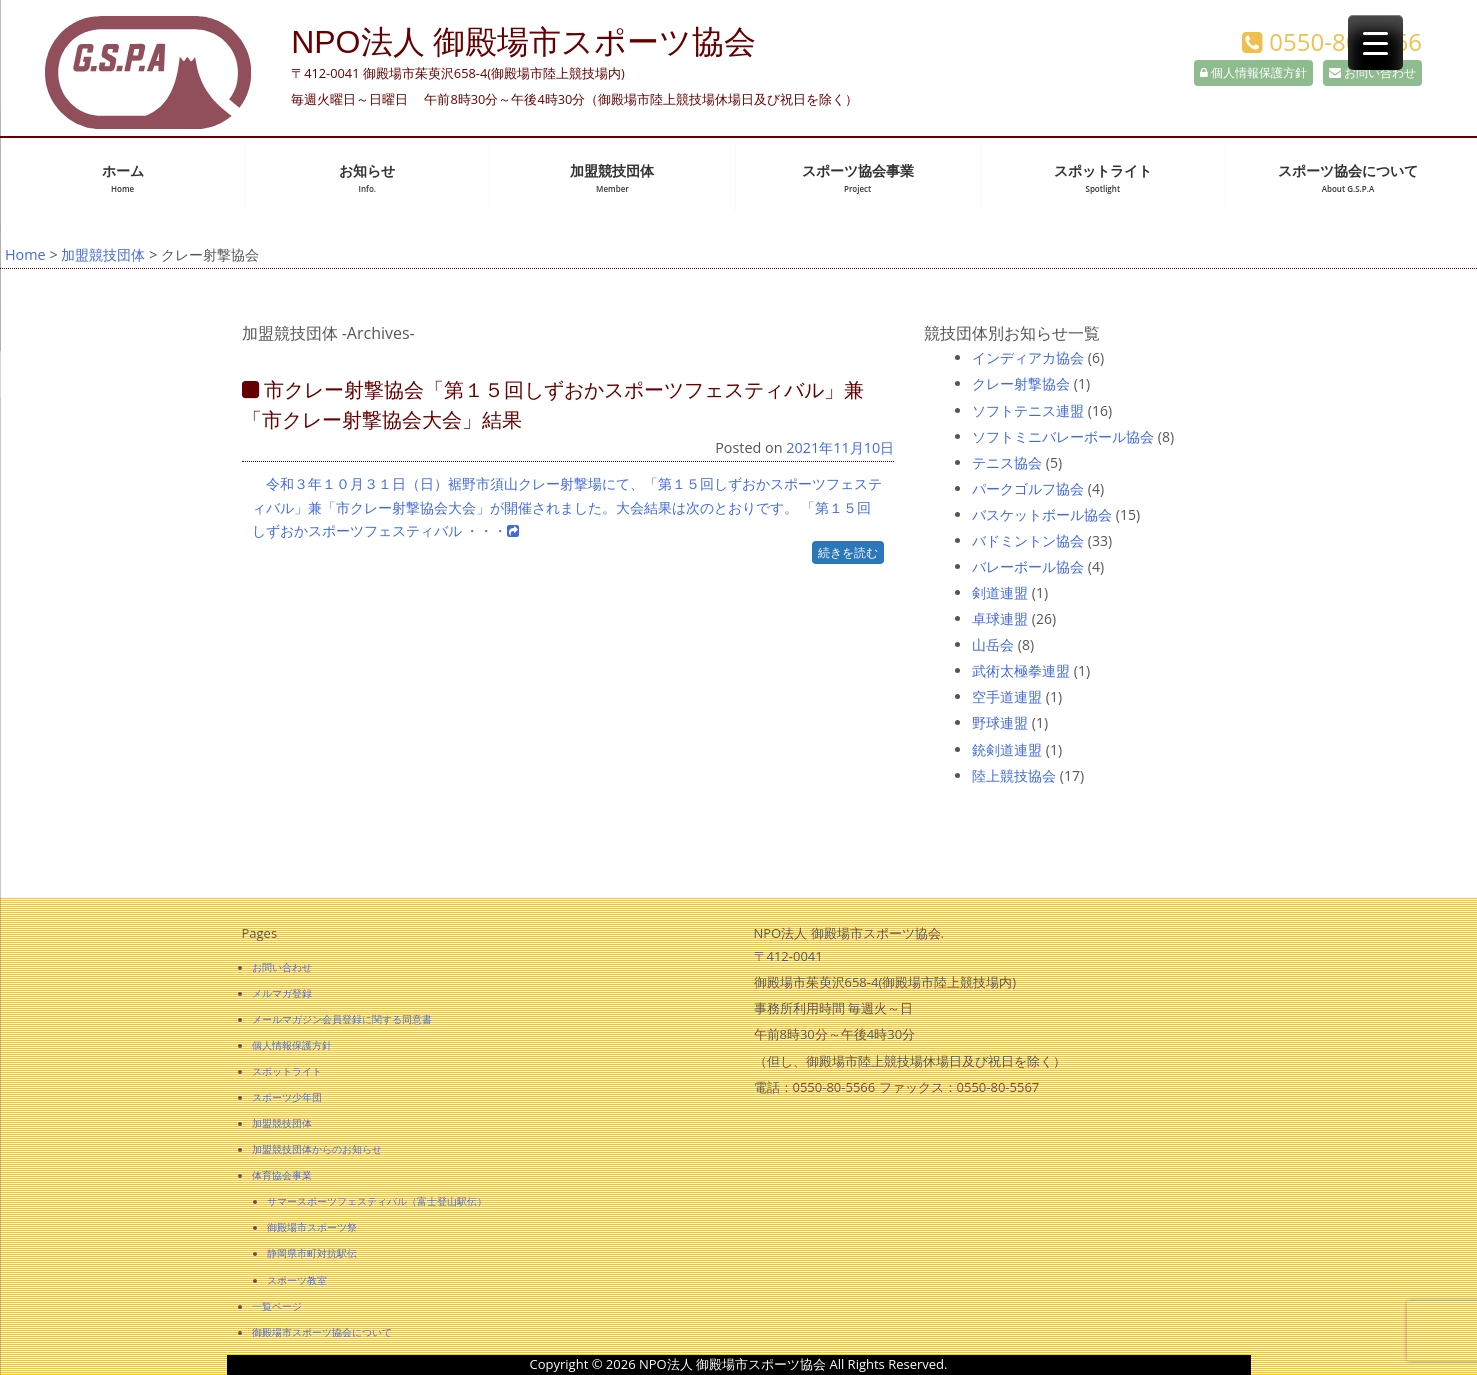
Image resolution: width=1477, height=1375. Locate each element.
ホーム (123, 178)
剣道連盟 (1000, 592)
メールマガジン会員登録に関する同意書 (342, 1019)
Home (25, 254)
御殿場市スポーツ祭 (312, 1227)
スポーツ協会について (1348, 178)
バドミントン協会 (1028, 540)
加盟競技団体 (612, 178)
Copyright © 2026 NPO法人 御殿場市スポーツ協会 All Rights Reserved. (739, 1364)
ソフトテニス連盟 (1028, 410)
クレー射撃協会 (1021, 383)
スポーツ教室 (297, 1280)
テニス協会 (1007, 462)
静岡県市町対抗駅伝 (312, 1253)
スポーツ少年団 (287, 1097)
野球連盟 (1000, 722)
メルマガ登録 (282, 993)
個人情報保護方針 (1253, 72)
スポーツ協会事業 (858, 178)
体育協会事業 (282, 1175)
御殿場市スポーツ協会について (322, 1332)
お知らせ (367, 178)
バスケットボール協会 (1042, 514)
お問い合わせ (1372, 72)
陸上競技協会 (1014, 775)
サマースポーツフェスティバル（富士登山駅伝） (377, 1201)
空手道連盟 (1007, 696)
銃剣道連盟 (1007, 749)
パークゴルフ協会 (1028, 488)
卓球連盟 (1000, 618)
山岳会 (993, 644)
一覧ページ (277, 1306)
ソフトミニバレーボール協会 (1063, 436)
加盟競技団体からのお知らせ (317, 1149)
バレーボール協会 (1028, 566)
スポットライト (1103, 178)
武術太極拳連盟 (1021, 670)
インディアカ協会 (1028, 357)
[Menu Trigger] (1375, 42)
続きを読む (848, 552)
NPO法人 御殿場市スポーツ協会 (523, 42)
